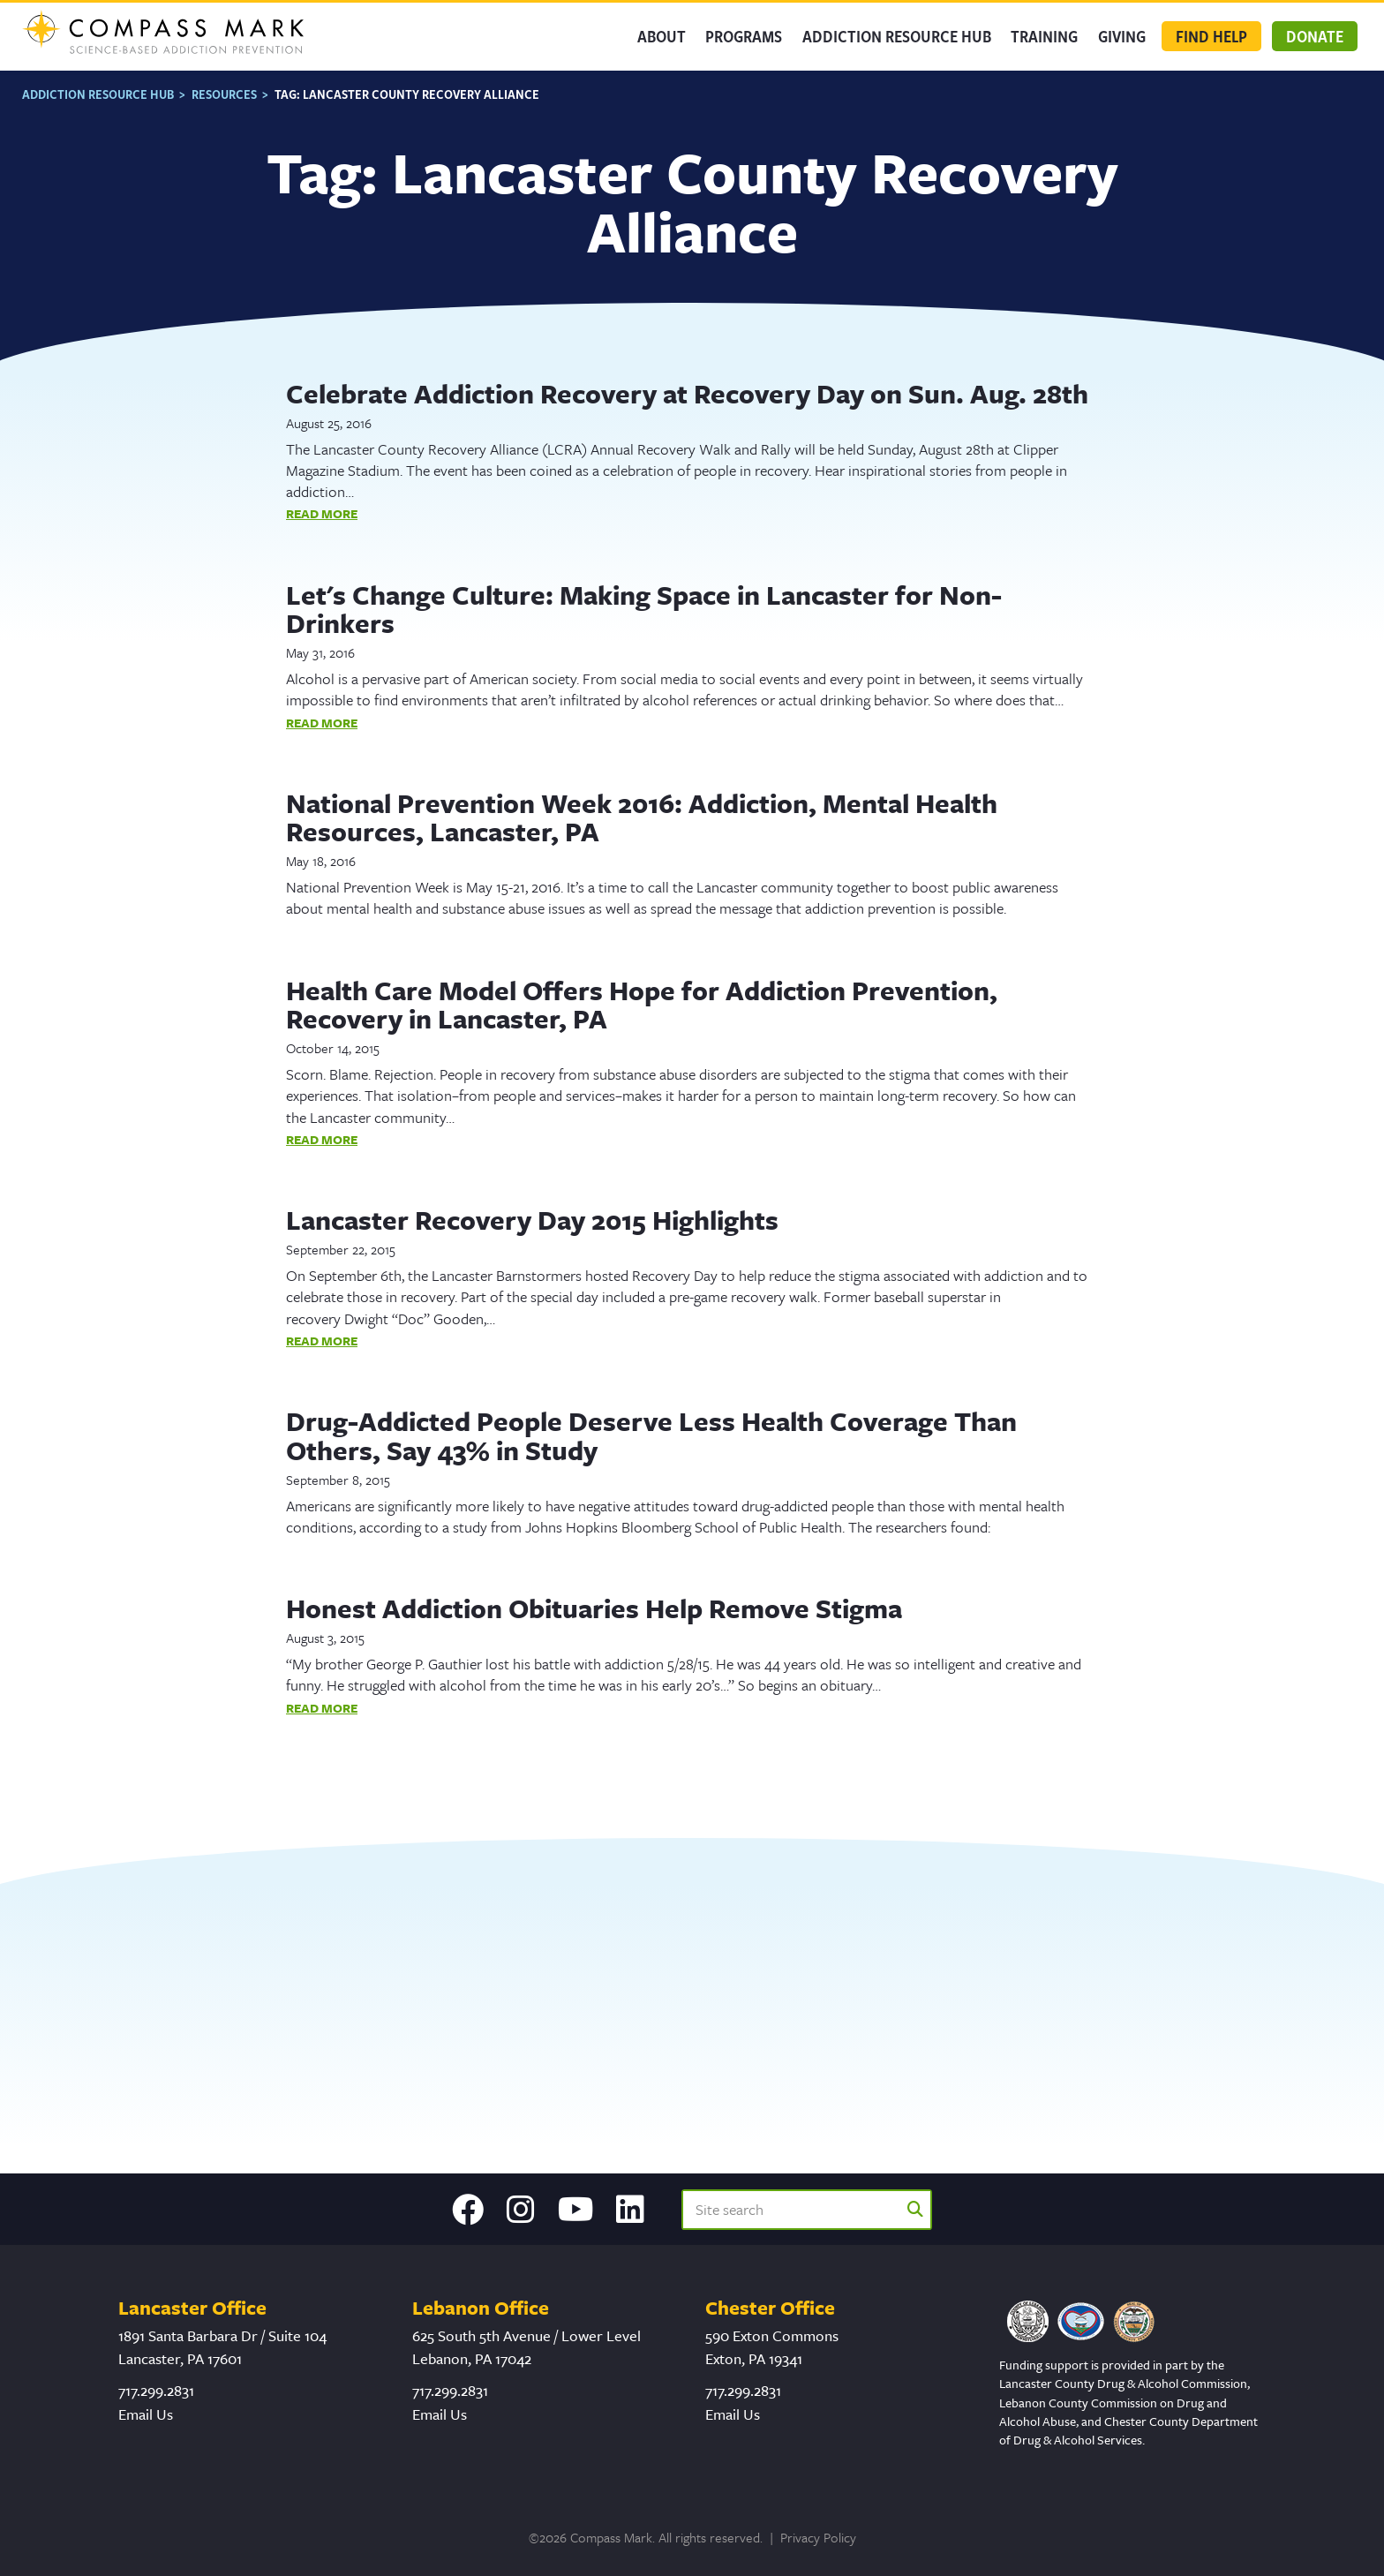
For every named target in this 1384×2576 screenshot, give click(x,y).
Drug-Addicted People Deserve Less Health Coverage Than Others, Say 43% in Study (651, 1434)
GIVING (1122, 37)
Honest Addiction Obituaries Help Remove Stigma (594, 1607)
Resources (224, 92)
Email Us (145, 2414)
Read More (321, 512)
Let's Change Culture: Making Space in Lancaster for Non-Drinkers (644, 607)
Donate (1314, 37)
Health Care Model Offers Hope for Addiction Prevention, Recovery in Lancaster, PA (641, 1002)
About (672, 37)
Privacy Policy (818, 2537)
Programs (753, 37)
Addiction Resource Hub (902, 37)
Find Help (1211, 37)
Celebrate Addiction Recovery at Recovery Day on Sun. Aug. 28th (687, 392)
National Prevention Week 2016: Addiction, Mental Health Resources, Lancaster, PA (641, 815)
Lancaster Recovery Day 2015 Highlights (532, 1219)
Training (1046, 37)
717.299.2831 (156, 2390)
